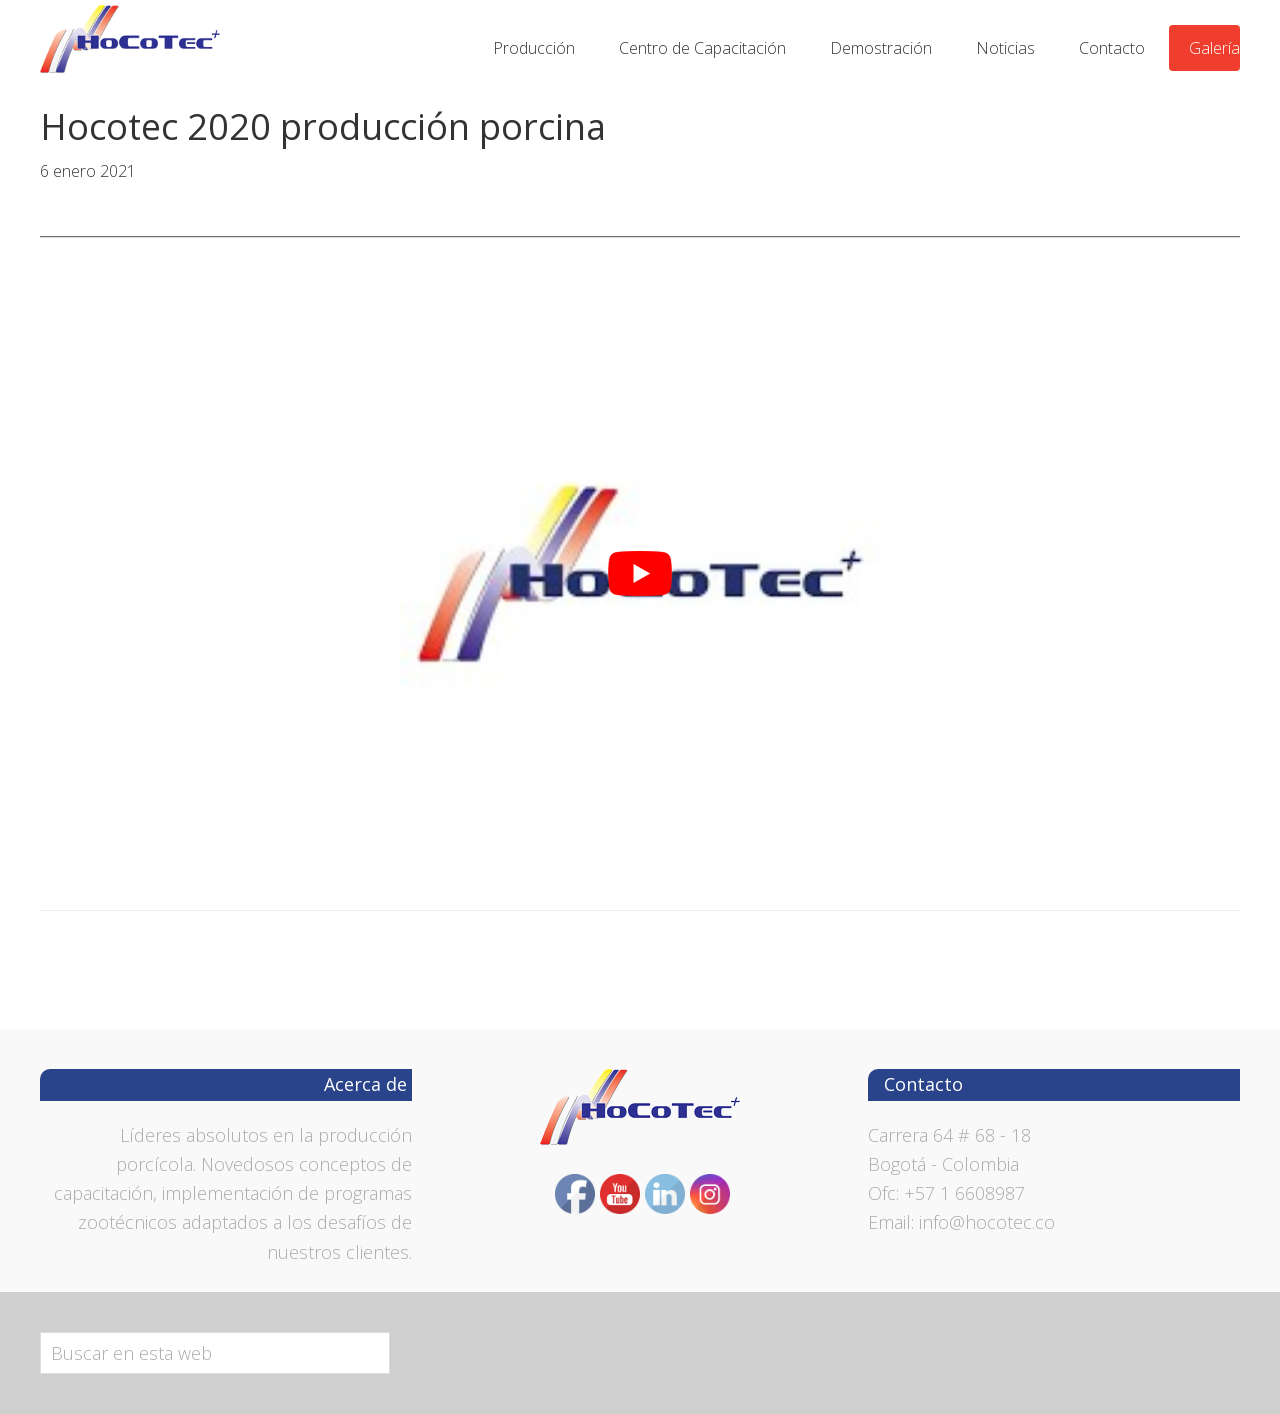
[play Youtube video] (640, 573)
